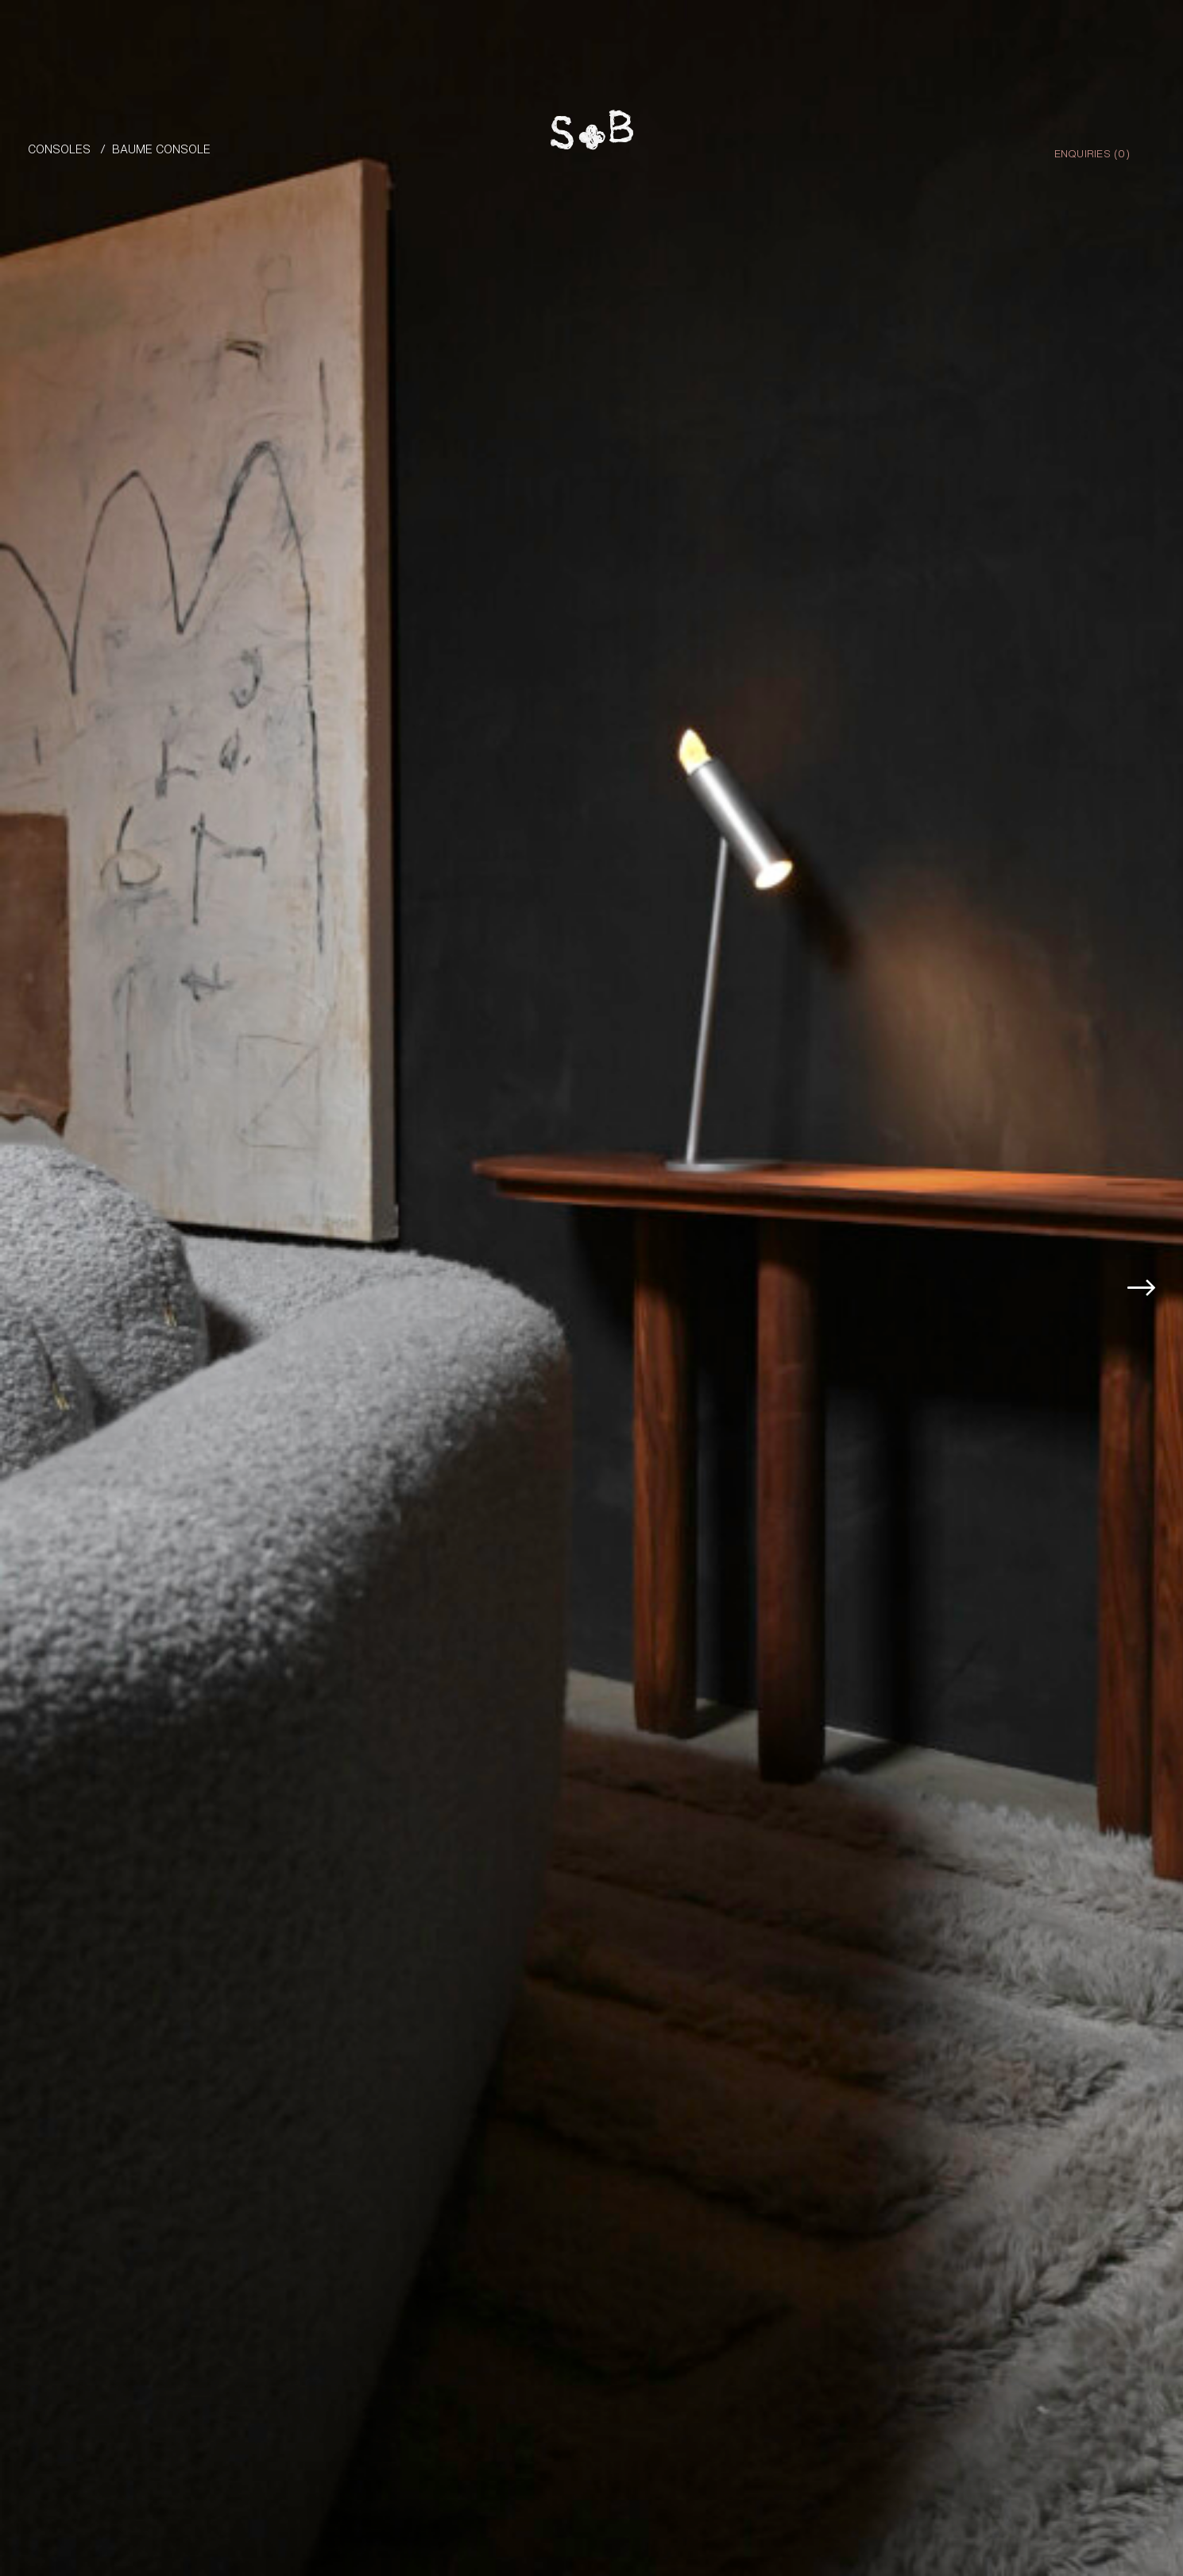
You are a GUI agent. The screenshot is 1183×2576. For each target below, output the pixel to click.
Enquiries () (1092, 152)
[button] (1147, 1265)
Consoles (59, 148)
